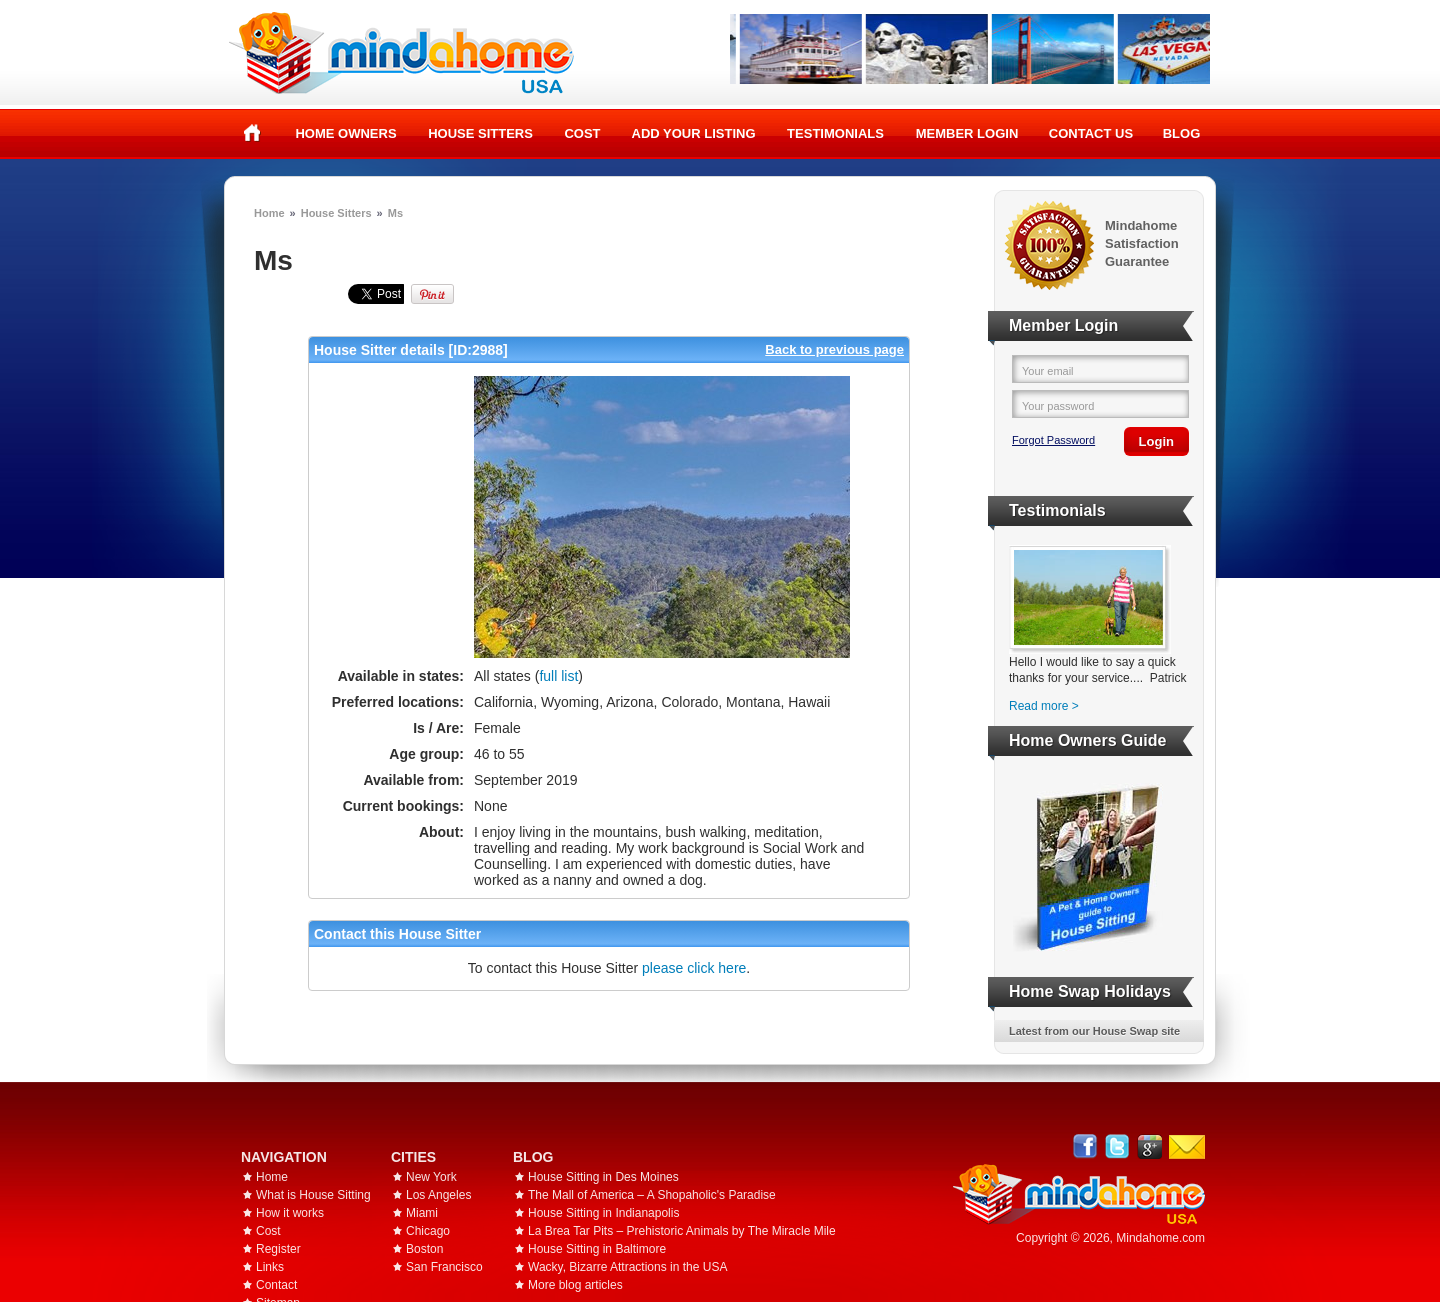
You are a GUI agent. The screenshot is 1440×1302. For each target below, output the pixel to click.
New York (431, 1177)
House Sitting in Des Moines (603, 1177)
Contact (276, 1285)
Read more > (1044, 706)
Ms (395, 213)
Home (252, 133)
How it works (290, 1213)
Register (278, 1249)
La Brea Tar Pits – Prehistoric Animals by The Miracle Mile (682, 1231)
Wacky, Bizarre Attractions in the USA (627, 1267)
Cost (582, 133)
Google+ (1149, 1146)
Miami (422, 1213)
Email (1187, 1147)
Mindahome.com (1160, 1238)
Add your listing (694, 133)
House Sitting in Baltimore (597, 1249)
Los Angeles (438, 1195)
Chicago (428, 1231)
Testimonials (835, 133)
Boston (424, 1249)
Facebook (1085, 1146)
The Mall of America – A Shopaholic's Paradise (652, 1195)
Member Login (967, 133)
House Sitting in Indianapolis (603, 1213)
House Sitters (480, 133)
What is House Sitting (313, 1195)
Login (1156, 441)
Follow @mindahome (1117, 1146)
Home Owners (345, 133)
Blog (1182, 133)
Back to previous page (834, 349)
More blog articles (575, 1285)
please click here (694, 968)
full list (558, 676)
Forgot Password (1053, 440)
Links (270, 1267)
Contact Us (1091, 133)
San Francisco (444, 1267)
